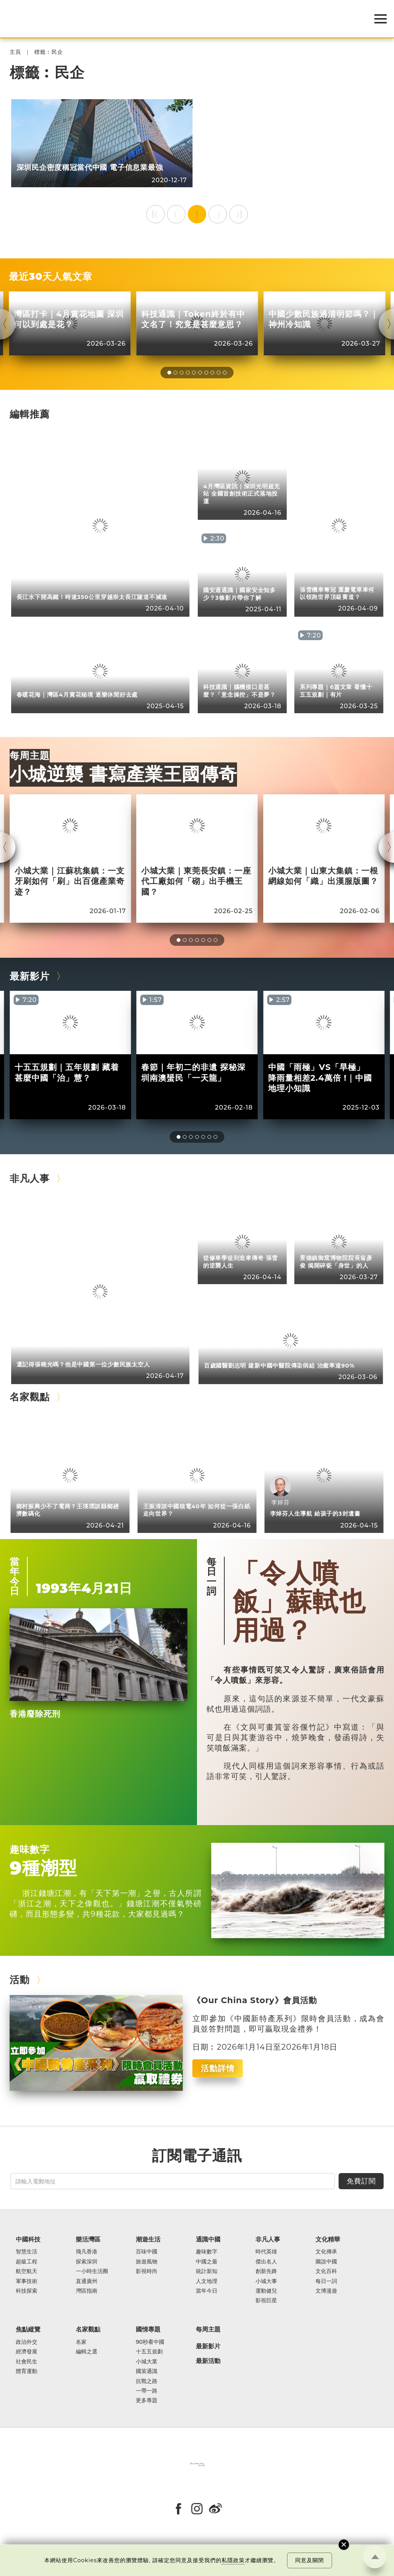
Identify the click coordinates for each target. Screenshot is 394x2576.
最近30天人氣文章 (50, 276)
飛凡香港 (86, 2252)
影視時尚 (146, 2271)
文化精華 (328, 2239)
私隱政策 (233, 2560)
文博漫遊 (326, 2291)
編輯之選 (86, 2352)
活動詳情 (218, 2068)
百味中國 (146, 2252)
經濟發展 (26, 2352)
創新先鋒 (266, 2271)
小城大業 (146, 2362)
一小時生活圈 (92, 2271)
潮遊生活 (148, 2239)
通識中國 (208, 2239)
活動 (20, 1979)
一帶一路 (146, 2391)
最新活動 (208, 2361)
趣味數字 (30, 1849)
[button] (169, 372)
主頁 (15, 52)
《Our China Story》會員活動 (254, 2000)
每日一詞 (212, 1576)
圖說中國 (326, 2262)
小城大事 (266, 2281)
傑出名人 (266, 2262)
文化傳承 (326, 2252)
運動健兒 (266, 2291)
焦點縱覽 (28, 2329)
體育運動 (26, 2371)
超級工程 (26, 2262)
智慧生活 (26, 2252)
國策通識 (146, 2371)
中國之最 (206, 2262)
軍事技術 (26, 2281)
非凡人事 (30, 1178)
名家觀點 (30, 1397)
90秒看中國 (150, 2342)
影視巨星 (266, 2300)
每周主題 (30, 755)
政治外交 (26, 2342)
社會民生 (26, 2362)
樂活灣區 (88, 2239)
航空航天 (26, 2271)
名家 (81, 2342)
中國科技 (28, 2239)
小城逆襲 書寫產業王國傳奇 (123, 774)
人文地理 (206, 2281)
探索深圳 (86, 2262)
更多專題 (146, 2400)
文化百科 (326, 2271)
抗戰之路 (146, 2381)
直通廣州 (86, 2281)
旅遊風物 (146, 2262)
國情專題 (148, 2329)
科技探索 (26, 2291)
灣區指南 (86, 2291)
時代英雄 (266, 2252)
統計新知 (206, 2271)
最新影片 (30, 976)
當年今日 (15, 1576)
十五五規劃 (149, 2352)
